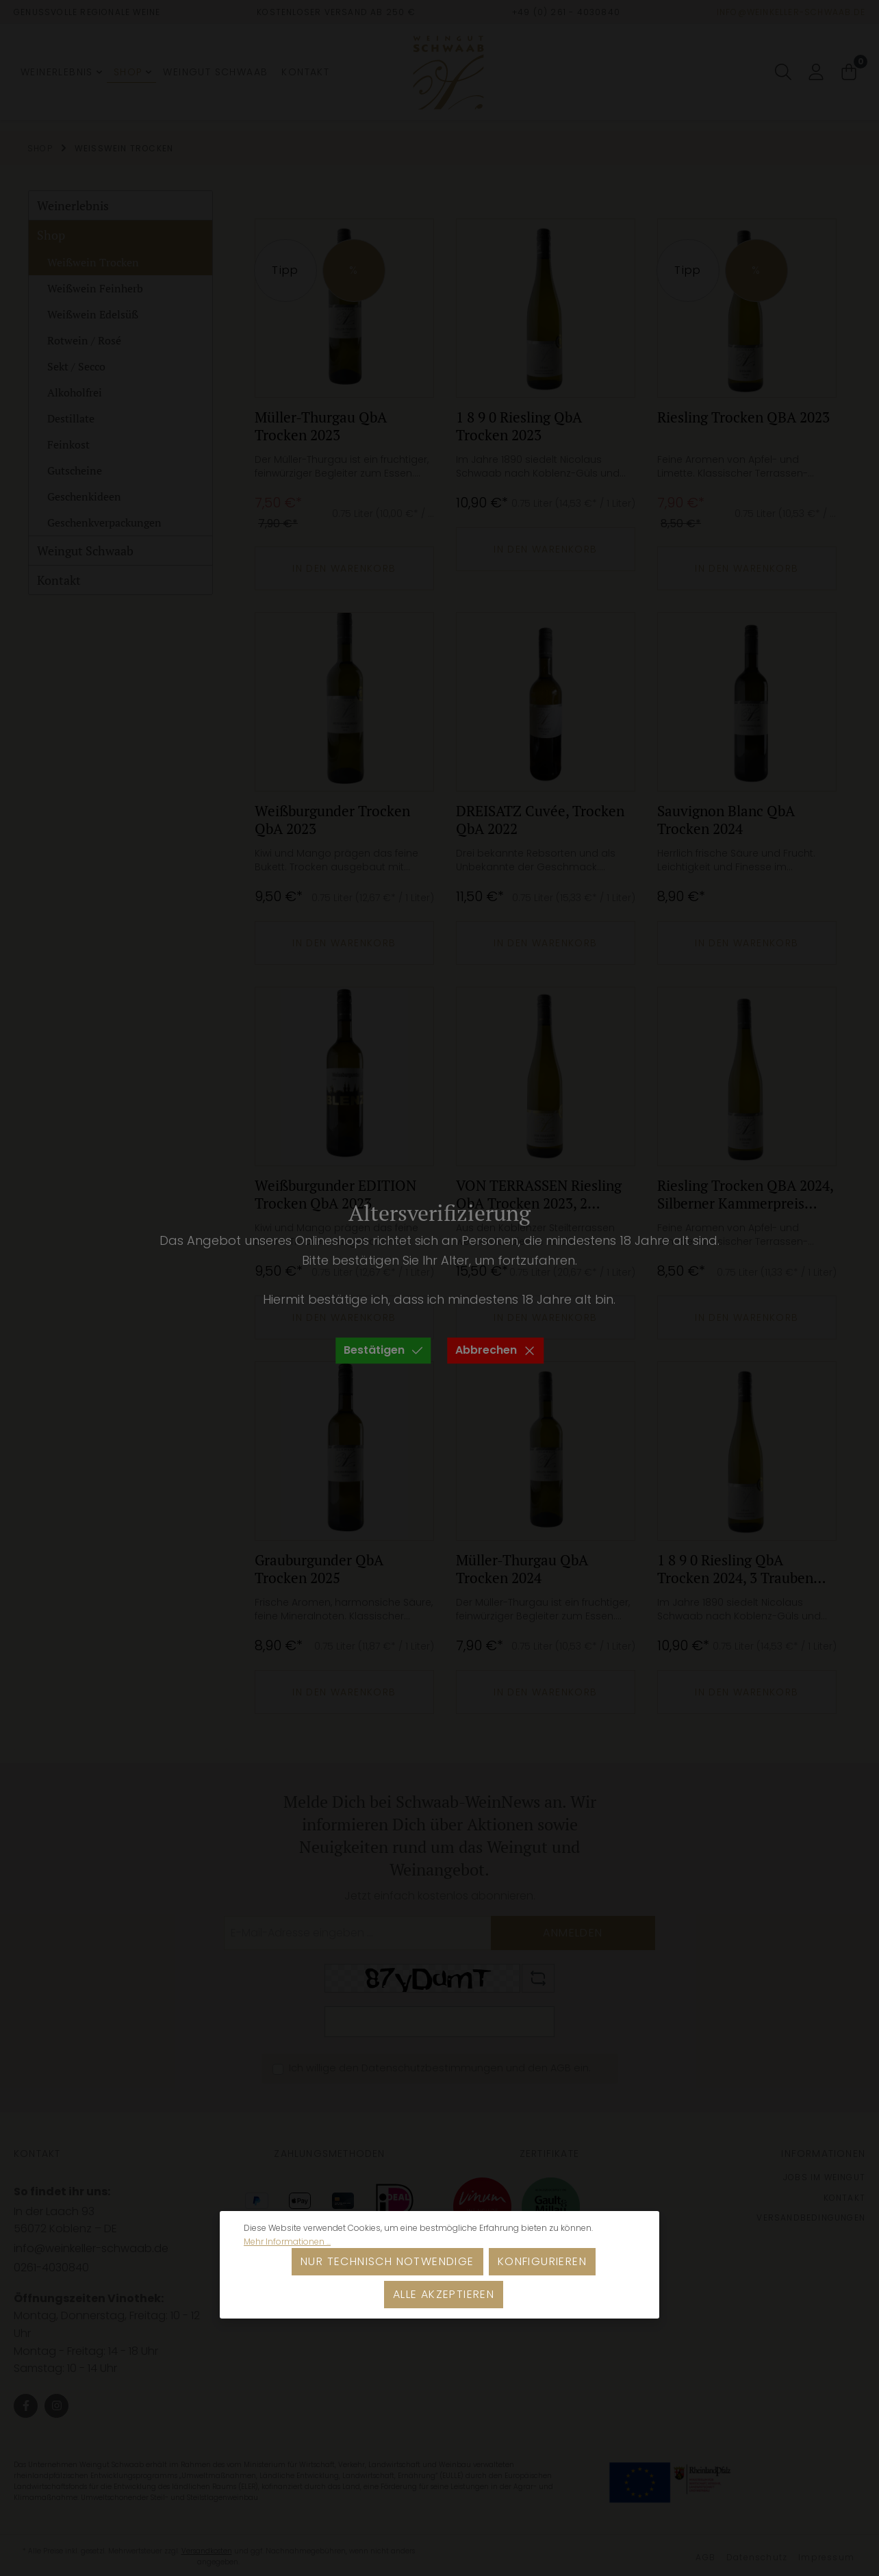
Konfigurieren (542, 2261)
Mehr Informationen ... (287, 2241)
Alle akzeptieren (443, 2294)
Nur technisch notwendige (387, 2261)
